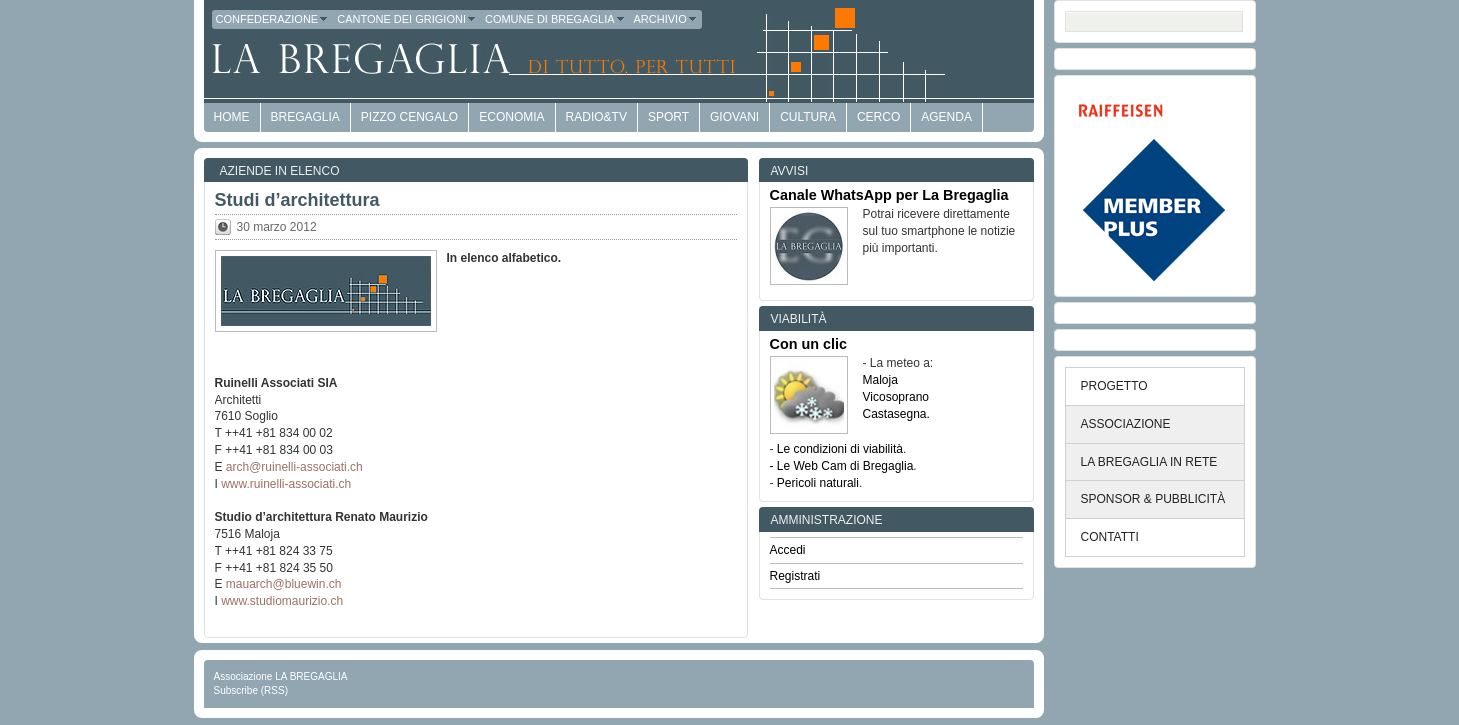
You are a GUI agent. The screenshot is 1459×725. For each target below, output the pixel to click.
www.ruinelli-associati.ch (286, 484)
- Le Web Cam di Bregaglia (842, 466)
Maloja (880, 380)
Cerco (878, 117)
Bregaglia (305, 117)
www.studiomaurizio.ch (282, 601)
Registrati (795, 576)
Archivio (666, 19)
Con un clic (809, 344)
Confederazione (273, 19)
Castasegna (895, 414)
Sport (668, 117)
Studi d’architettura (297, 200)
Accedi (788, 550)
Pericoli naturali (818, 483)
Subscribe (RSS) (251, 690)
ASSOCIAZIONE (1126, 424)
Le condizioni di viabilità (840, 449)
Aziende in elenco (280, 171)
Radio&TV (596, 117)
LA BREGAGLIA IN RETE (1149, 462)
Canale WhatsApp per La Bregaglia (889, 195)
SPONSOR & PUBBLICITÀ (1153, 499)
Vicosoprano (896, 397)
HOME (232, 117)
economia (511, 117)
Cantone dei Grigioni (407, 19)
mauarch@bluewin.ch (284, 584)
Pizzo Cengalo (409, 117)
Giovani (734, 117)
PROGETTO (1114, 386)
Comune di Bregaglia (555, 19)
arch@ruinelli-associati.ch (294, 467)
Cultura (808, 117)
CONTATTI (1110, 537)
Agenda (946, 117)
